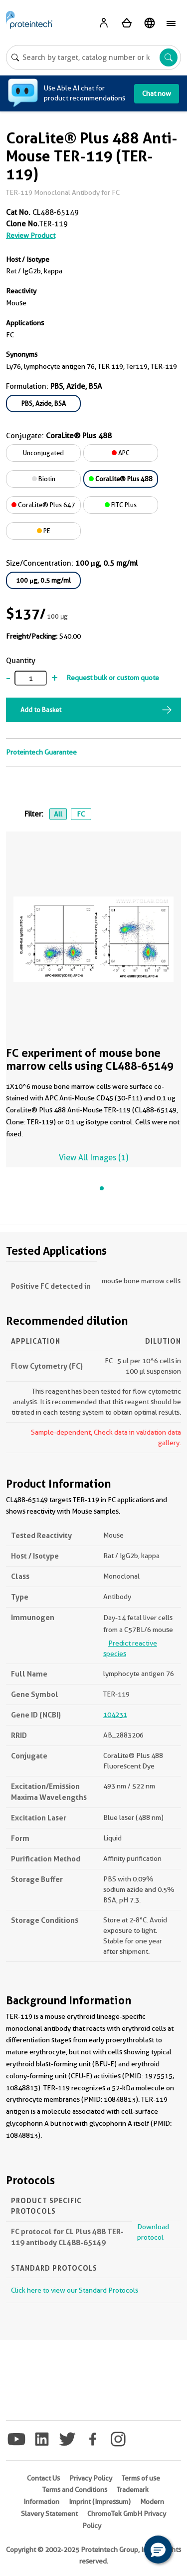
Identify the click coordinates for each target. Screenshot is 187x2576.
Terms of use (141, 2478)
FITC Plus (121, 505)
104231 (115, 1714)
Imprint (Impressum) (100, 2502)
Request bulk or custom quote (112, 678)
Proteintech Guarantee (41, 752)
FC (81, 814)
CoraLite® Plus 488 (121, 479)
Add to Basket (40, 710)
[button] (158, 2550)
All (58, 814)
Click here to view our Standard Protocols (74, 2290)
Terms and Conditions (74, 2490)
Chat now (156, 93)
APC (121, 453)
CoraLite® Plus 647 (43, 505)
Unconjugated (43, 453)
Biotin (43, 479)
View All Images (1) (93, 1157)
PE (43, 531)
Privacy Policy (90, 2478)
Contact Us (43, 2478)
